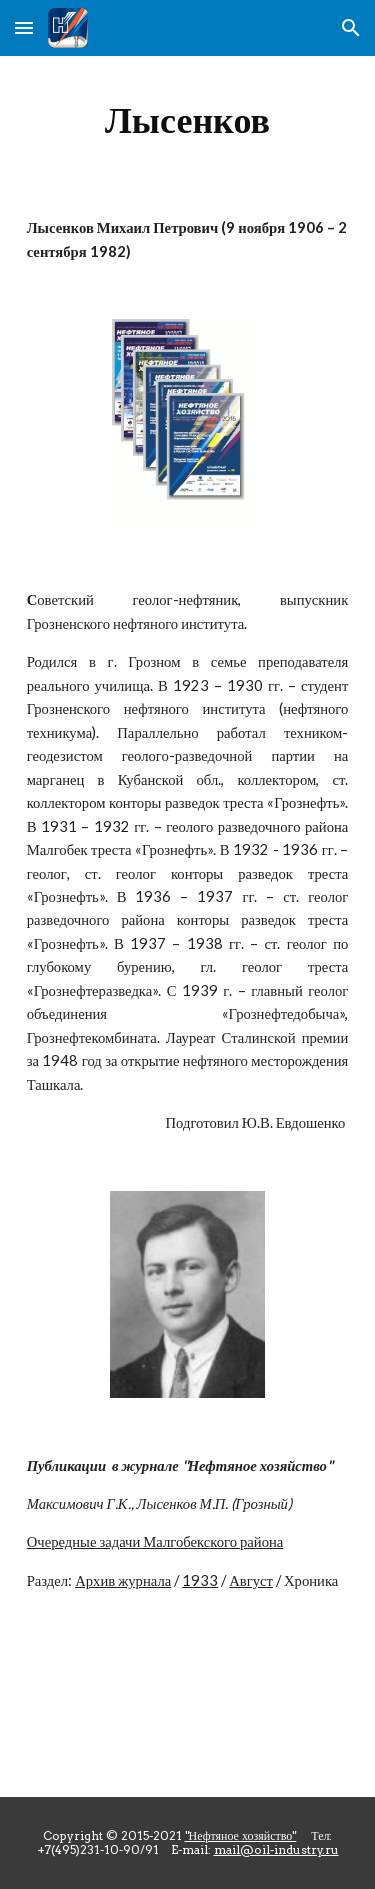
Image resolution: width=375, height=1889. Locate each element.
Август (251, 1580)
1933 (200, 1580)
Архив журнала (123, 1580)
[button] (24, 27)
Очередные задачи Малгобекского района (155, 1541)
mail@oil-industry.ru (276, 1849)
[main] (188, 120)
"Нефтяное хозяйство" (241, 1835)
